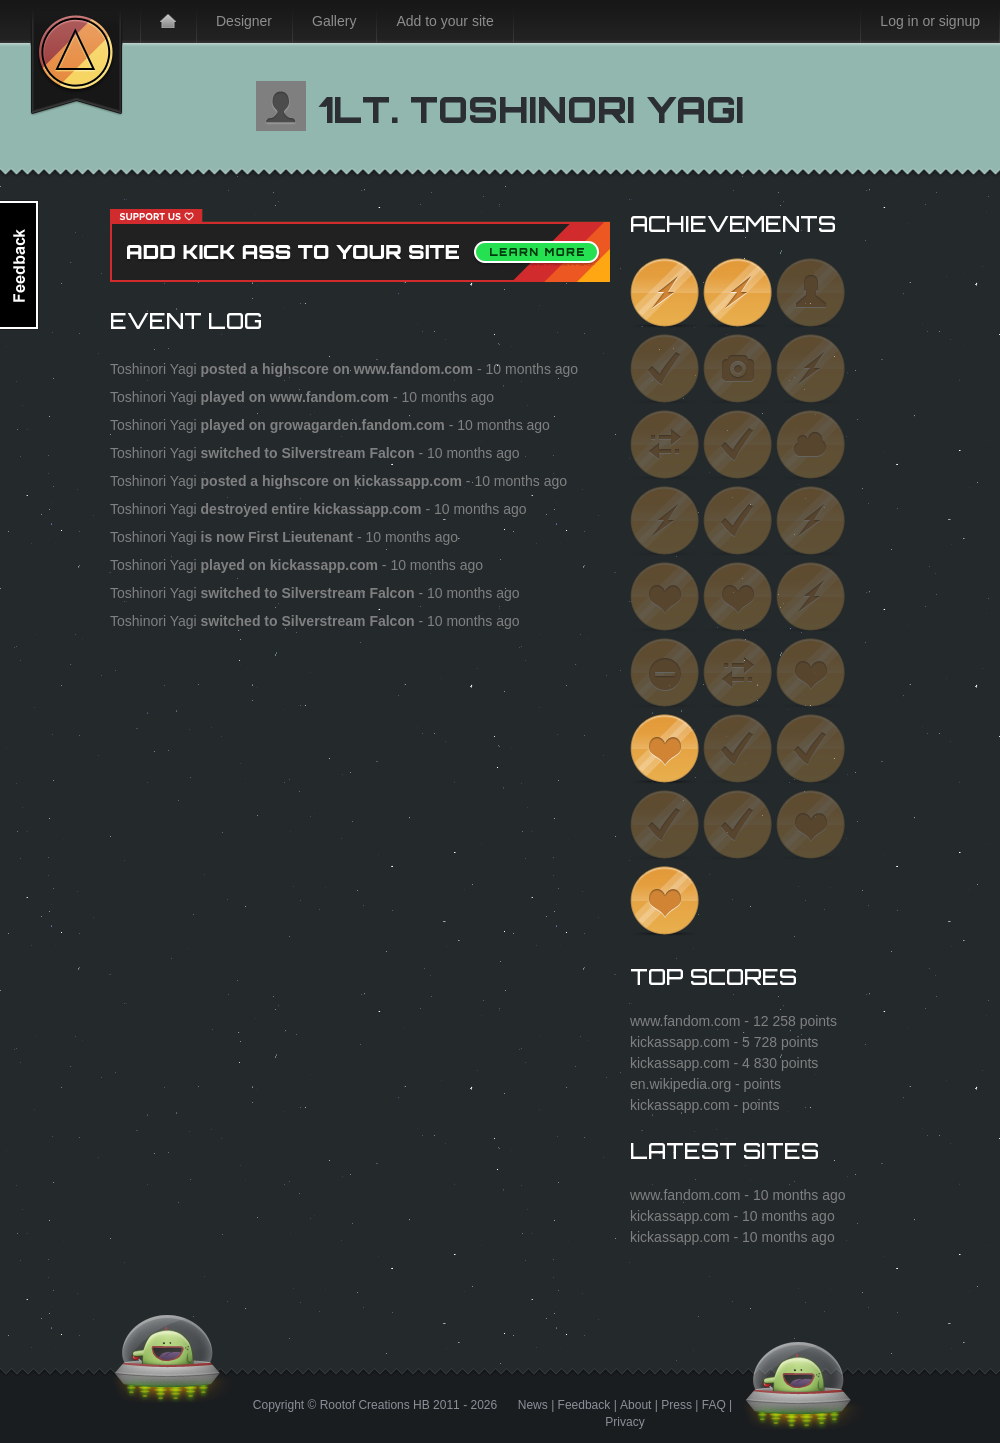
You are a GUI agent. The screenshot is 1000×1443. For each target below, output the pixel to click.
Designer (244, 21)
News (533, 1405)
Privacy (624, 1422)
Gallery (334, 21)
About (635, 1405)
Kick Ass (76, 58)
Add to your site (444, 21)
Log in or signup (930, 21)
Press (676, 1405)
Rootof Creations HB (375, 1405)
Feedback (584, 1405)
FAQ (714, 1405)
